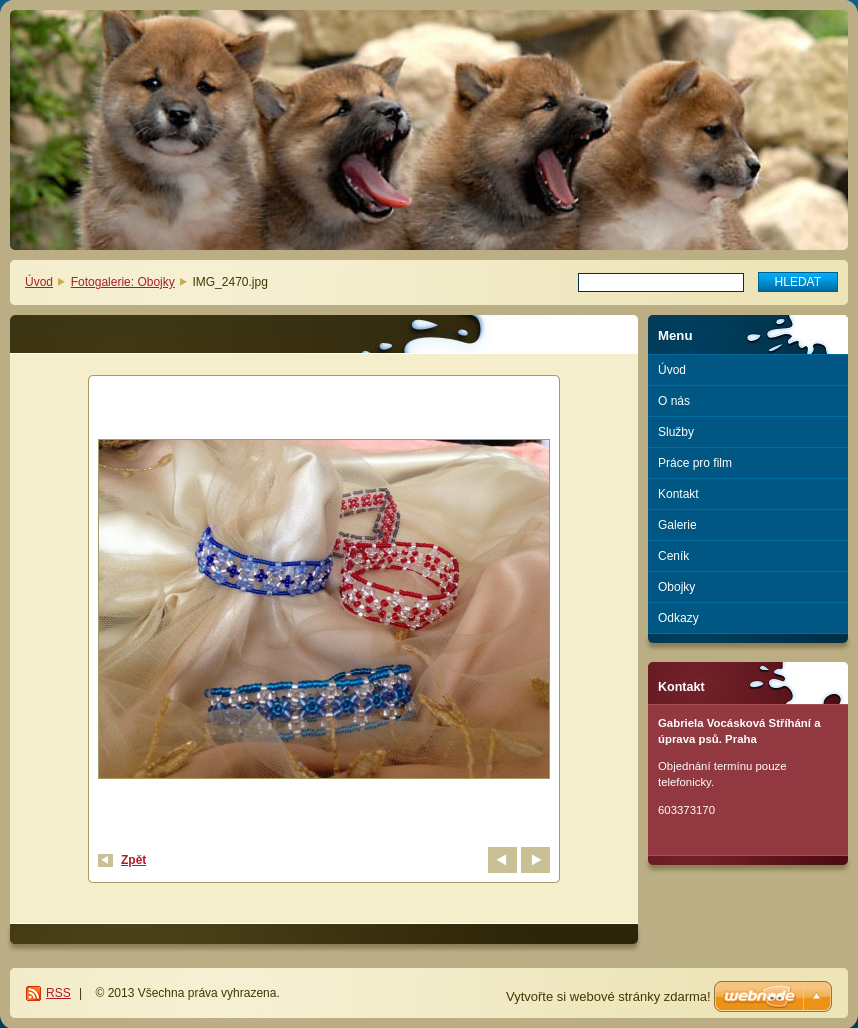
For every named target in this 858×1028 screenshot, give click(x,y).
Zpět (133, 860)
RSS (58, 993)
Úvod (39, 282)
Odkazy (678, 618)
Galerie (677, 525)
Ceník (673, 556)
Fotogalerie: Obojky (123, 282)
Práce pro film (695, 463)
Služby (676, 432)
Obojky (676, 587)
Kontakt (678, 494)
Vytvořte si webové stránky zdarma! (608, 996)
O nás (674, 401)
